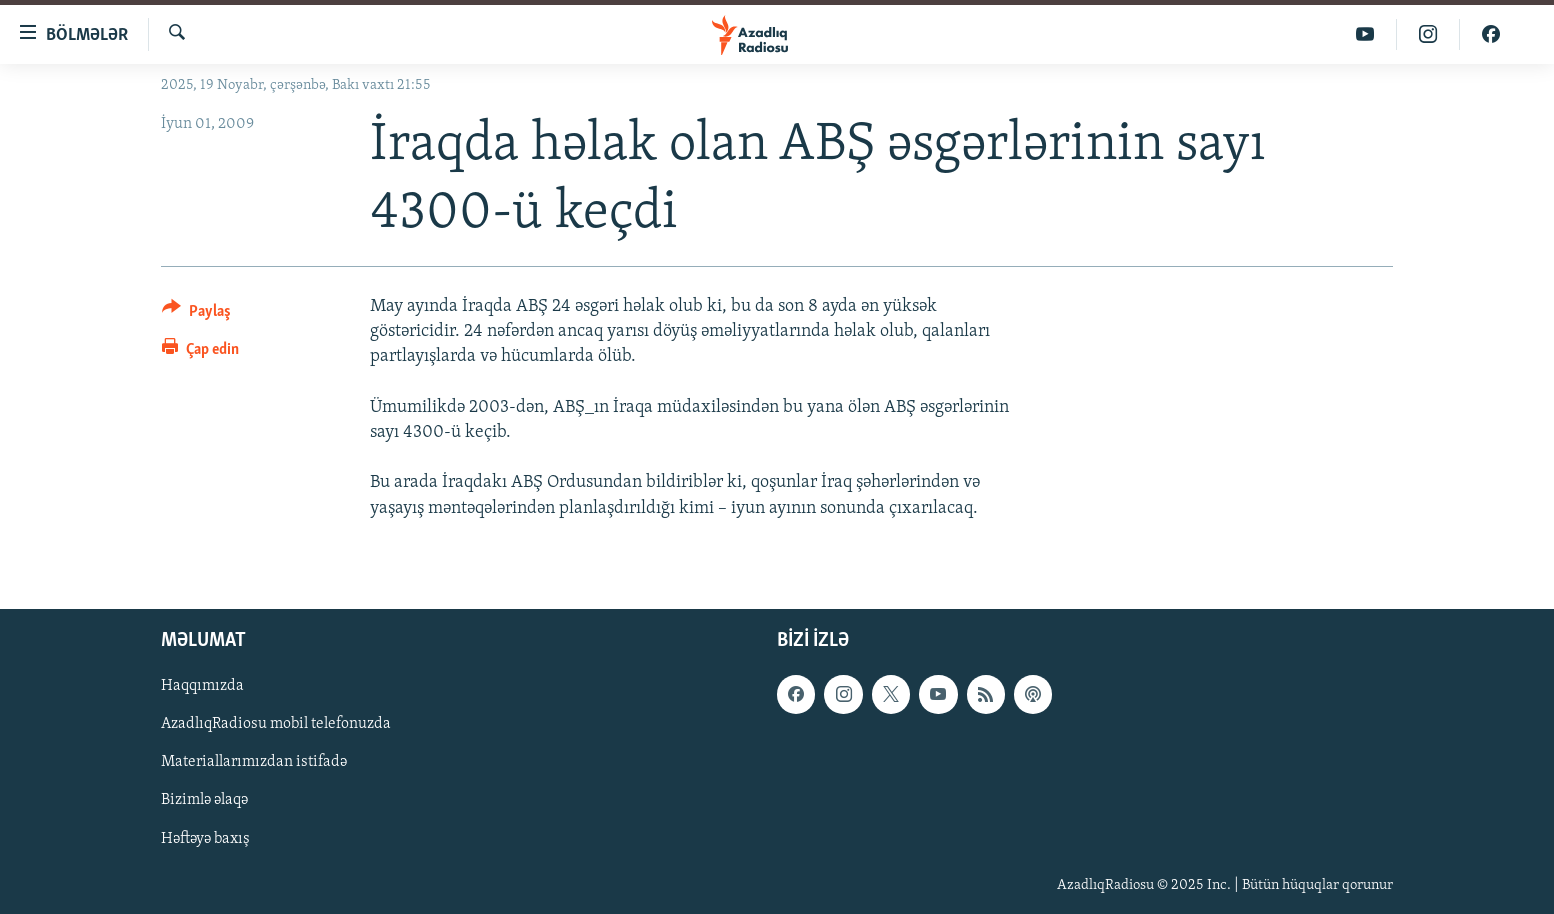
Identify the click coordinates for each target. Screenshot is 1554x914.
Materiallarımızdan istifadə (254, 762)
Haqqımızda (202, 686)
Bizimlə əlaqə (204, 800)
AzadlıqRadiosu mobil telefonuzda (276, 724)
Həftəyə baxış (205, 838)
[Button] (196, 314)
